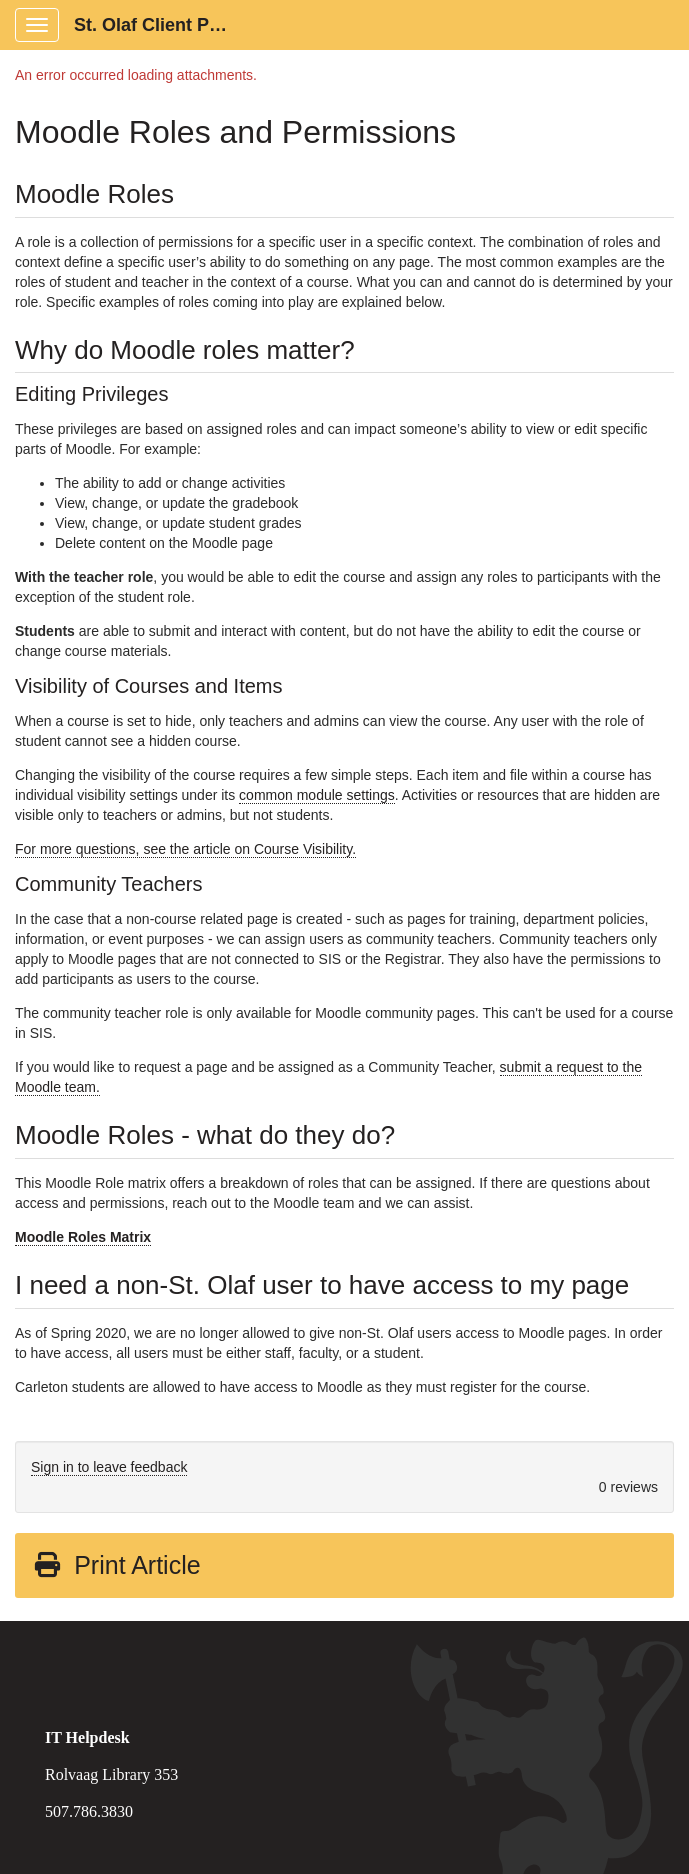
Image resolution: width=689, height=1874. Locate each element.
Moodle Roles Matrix (83, 1237)
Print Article (116, 1565)
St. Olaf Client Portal (161, 25)
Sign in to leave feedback (109, 1467)
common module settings (317, 795)
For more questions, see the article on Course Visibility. (185, 849)
